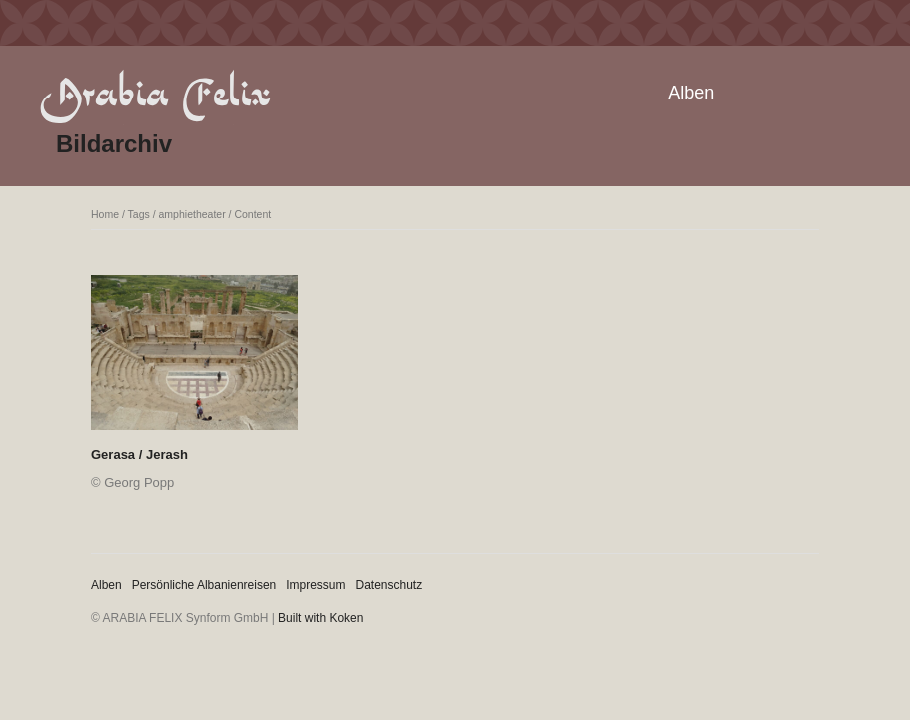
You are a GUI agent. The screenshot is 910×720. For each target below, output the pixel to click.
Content (252, 214)
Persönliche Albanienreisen (204, 585)
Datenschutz (389, 585)
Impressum (315, 585)
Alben (691, 93)
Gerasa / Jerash (139, 454)
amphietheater (192, 214)
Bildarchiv (114, 143)
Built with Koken (320, 618)
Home (105, 214)
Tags (139, 214)
